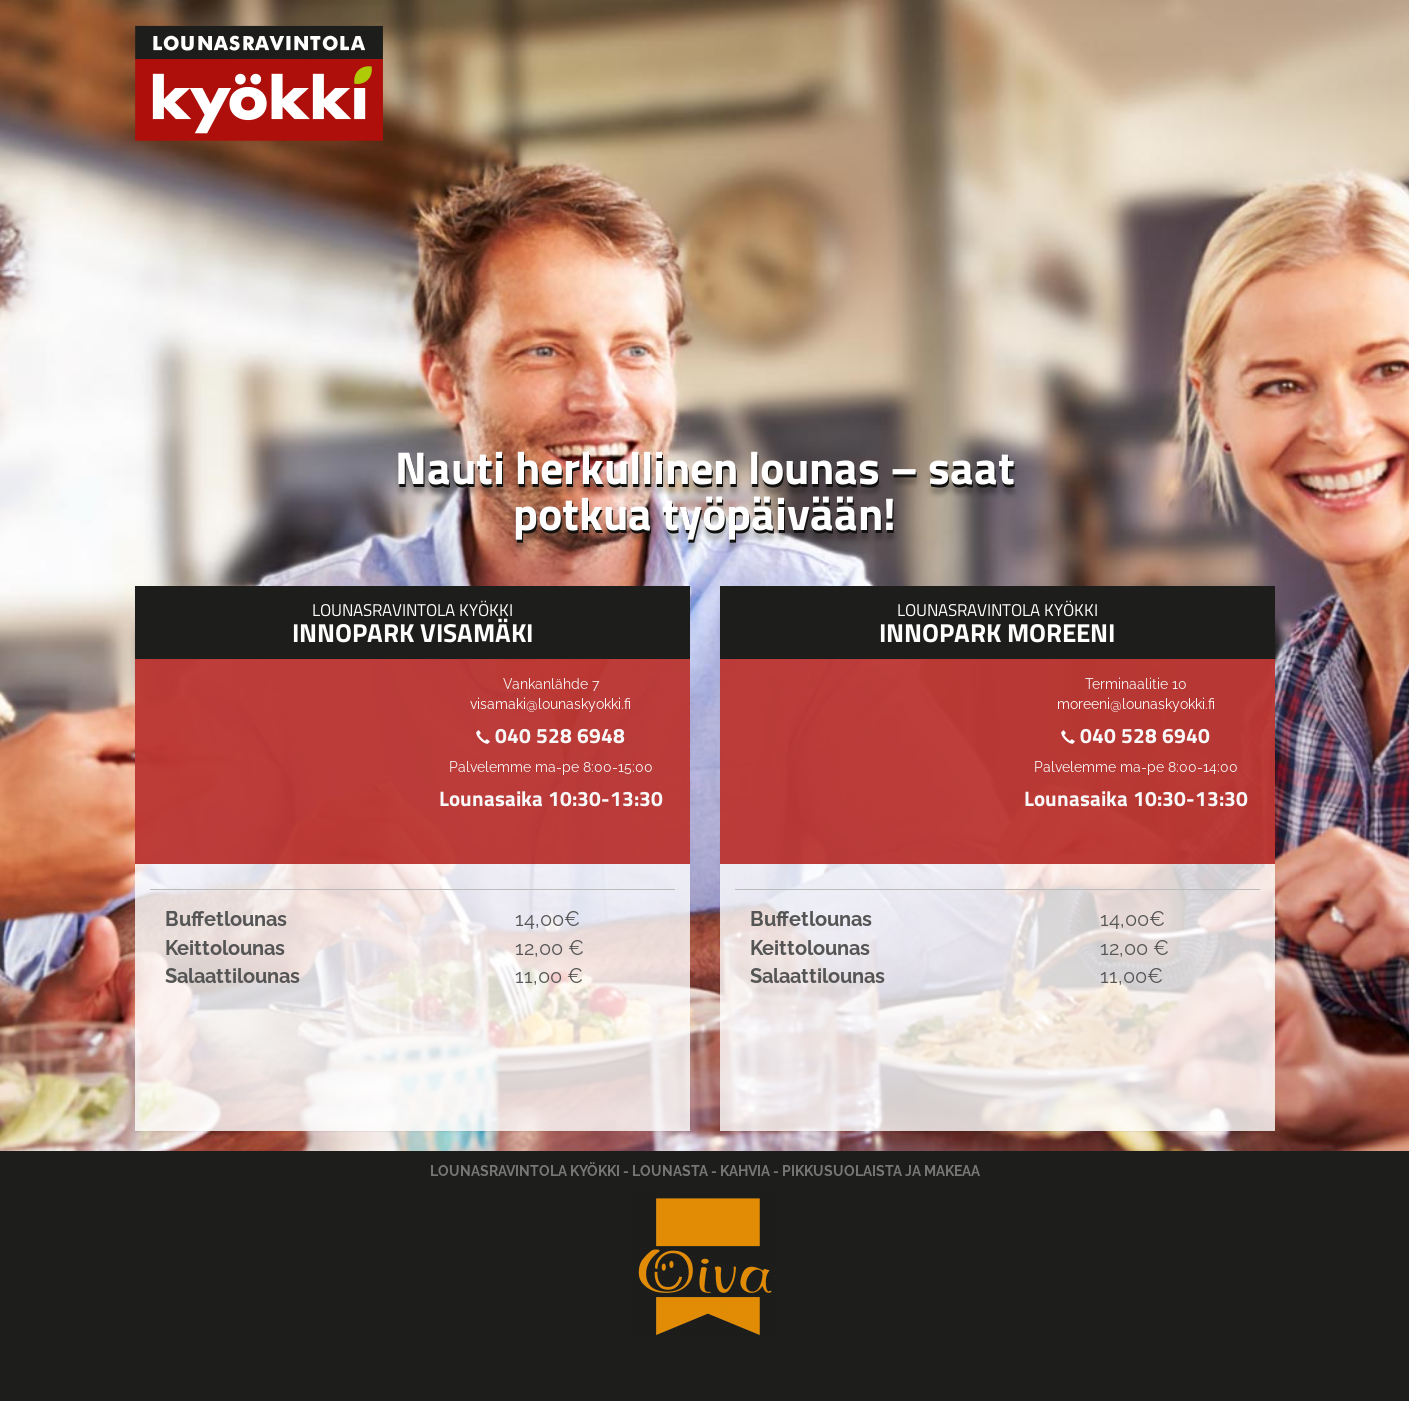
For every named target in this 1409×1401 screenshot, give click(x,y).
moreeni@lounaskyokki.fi (1136, 704)
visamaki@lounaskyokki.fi (550, 704)
